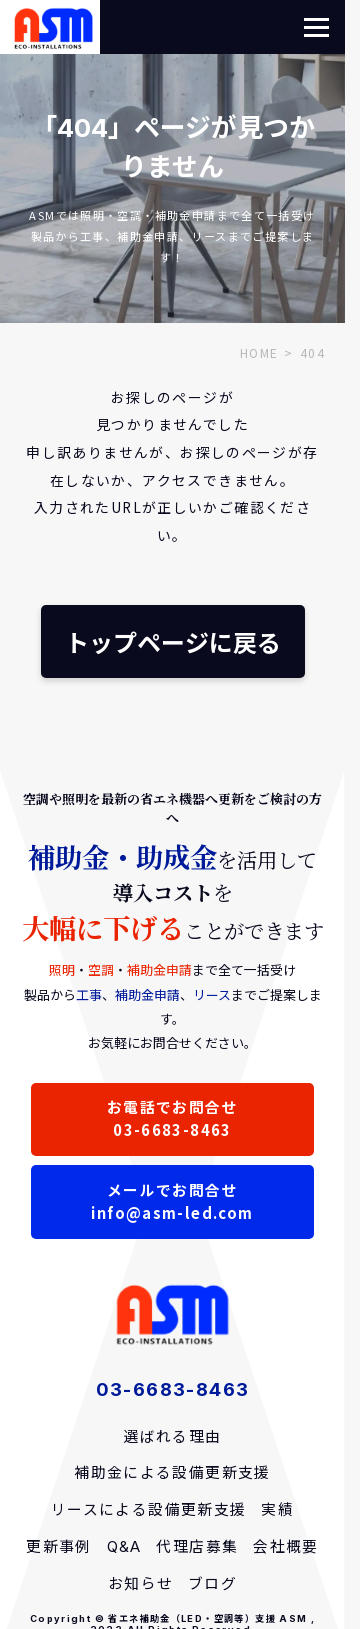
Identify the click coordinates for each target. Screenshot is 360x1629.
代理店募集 (197, 1547)
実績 (277, 1510)
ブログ (212, 1584)
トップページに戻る (173, 641)
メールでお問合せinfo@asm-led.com (172, 1201)
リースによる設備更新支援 (149, 1510)
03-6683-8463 (173, 1389)
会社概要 (286, 1547)
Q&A (124, 1547)
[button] (316, 27)
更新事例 (59, 1547)
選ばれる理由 (172, 1437)
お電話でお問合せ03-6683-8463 (172, 1118)
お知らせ (141, 1584)
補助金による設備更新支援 (172, 1473)
